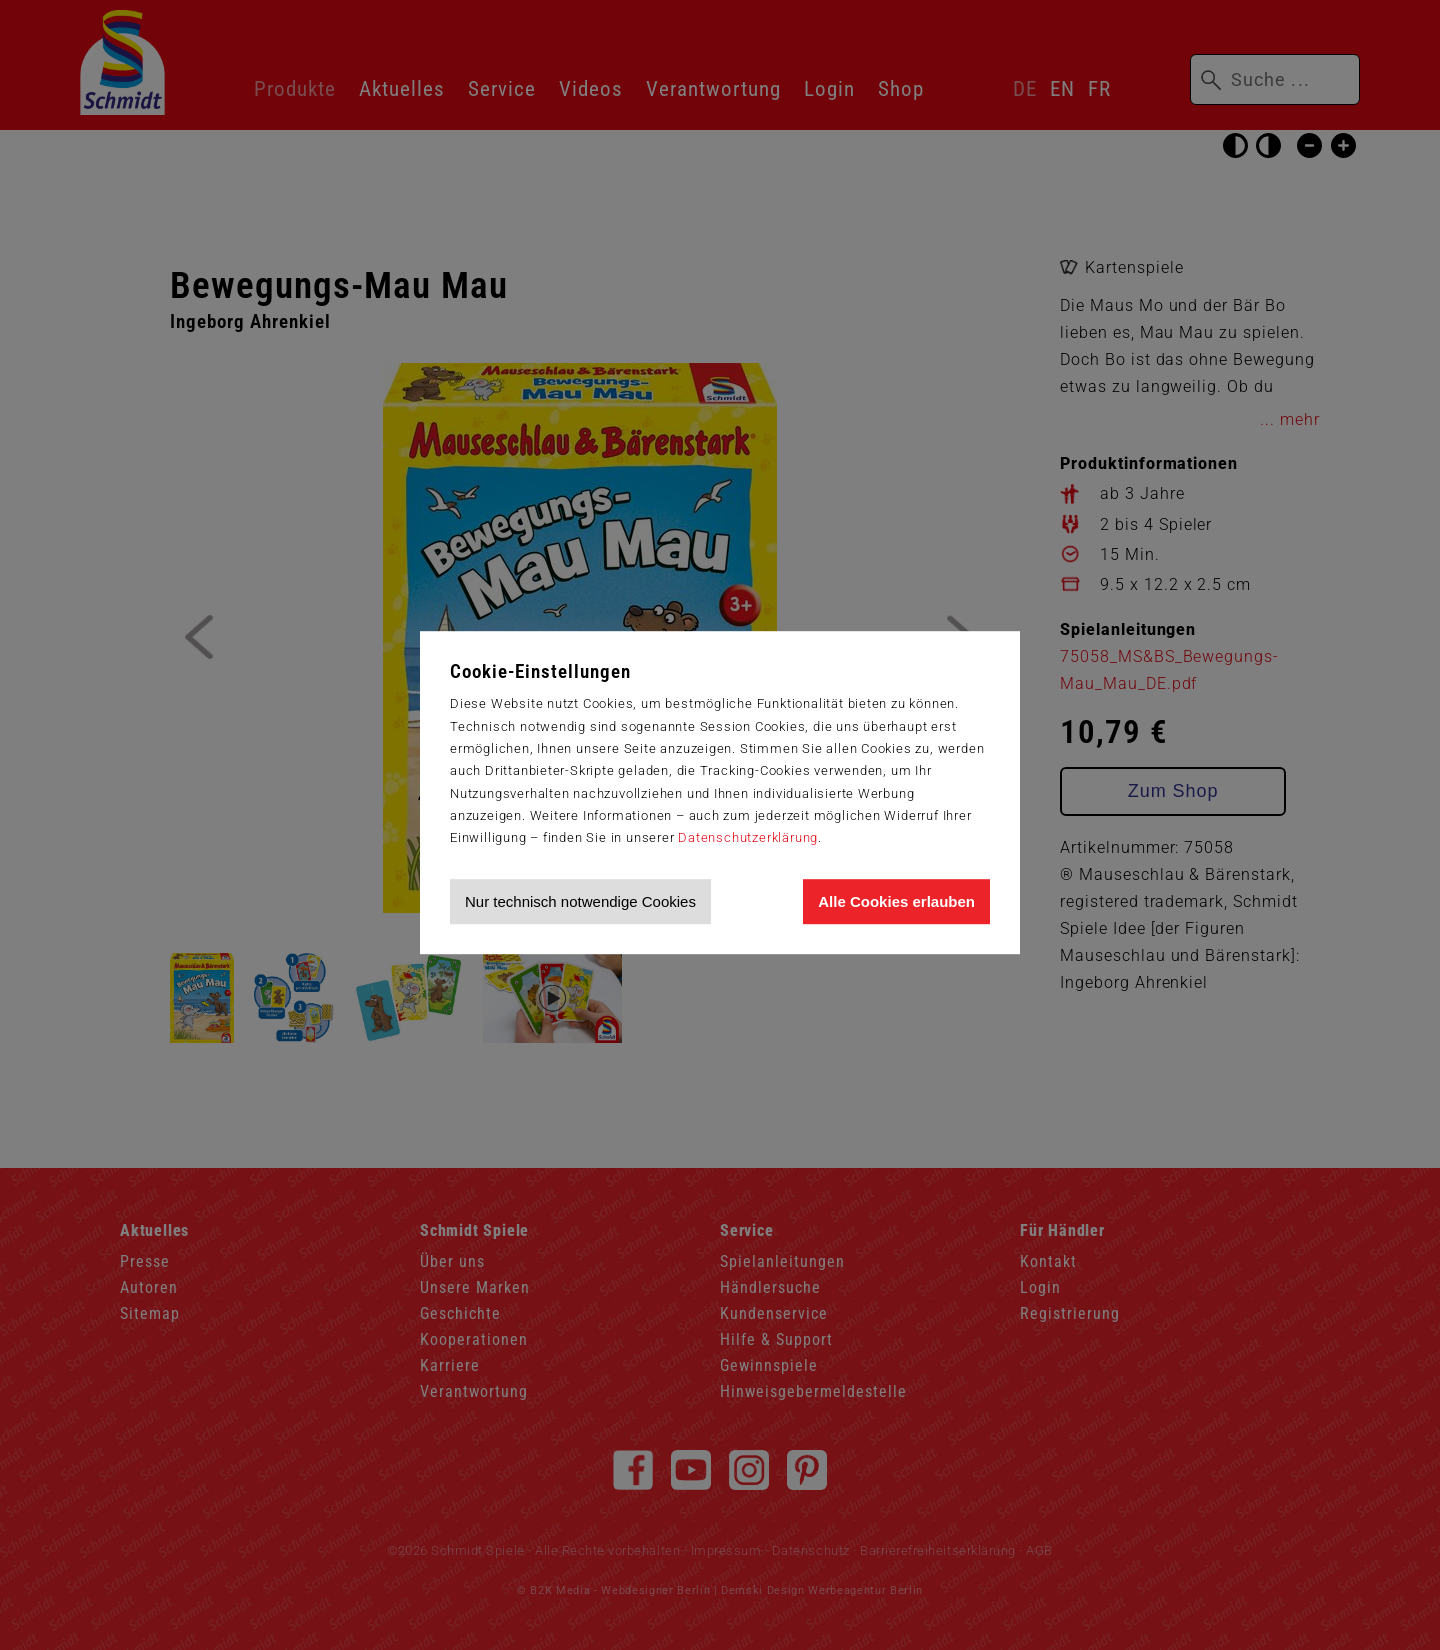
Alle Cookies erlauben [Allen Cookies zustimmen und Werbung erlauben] (896, 901)
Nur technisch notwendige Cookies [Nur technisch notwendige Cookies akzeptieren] (580, 901)
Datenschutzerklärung (748, 837)
